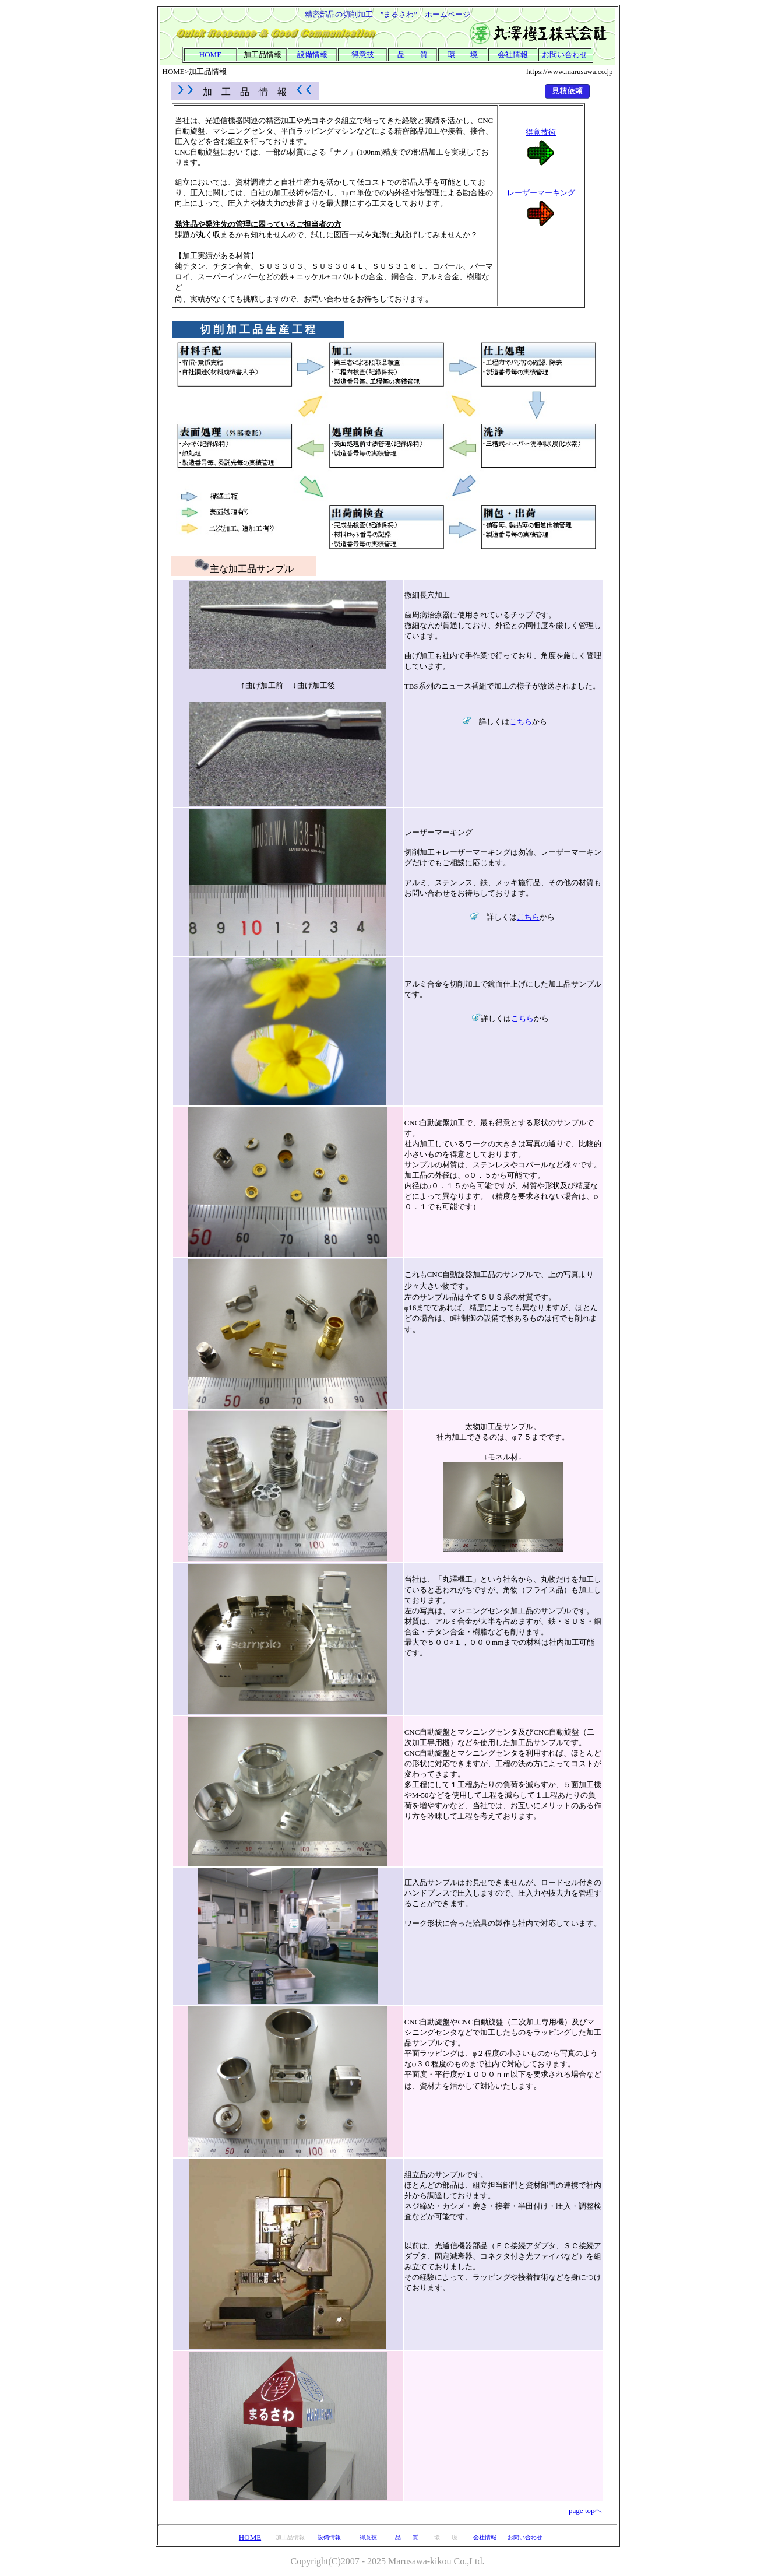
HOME (250, 2537)
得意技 (362, 54)
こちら (520, 721)
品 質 (412, 54)
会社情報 (484, 2537)
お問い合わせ (564, 54)
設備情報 (312, 54)
